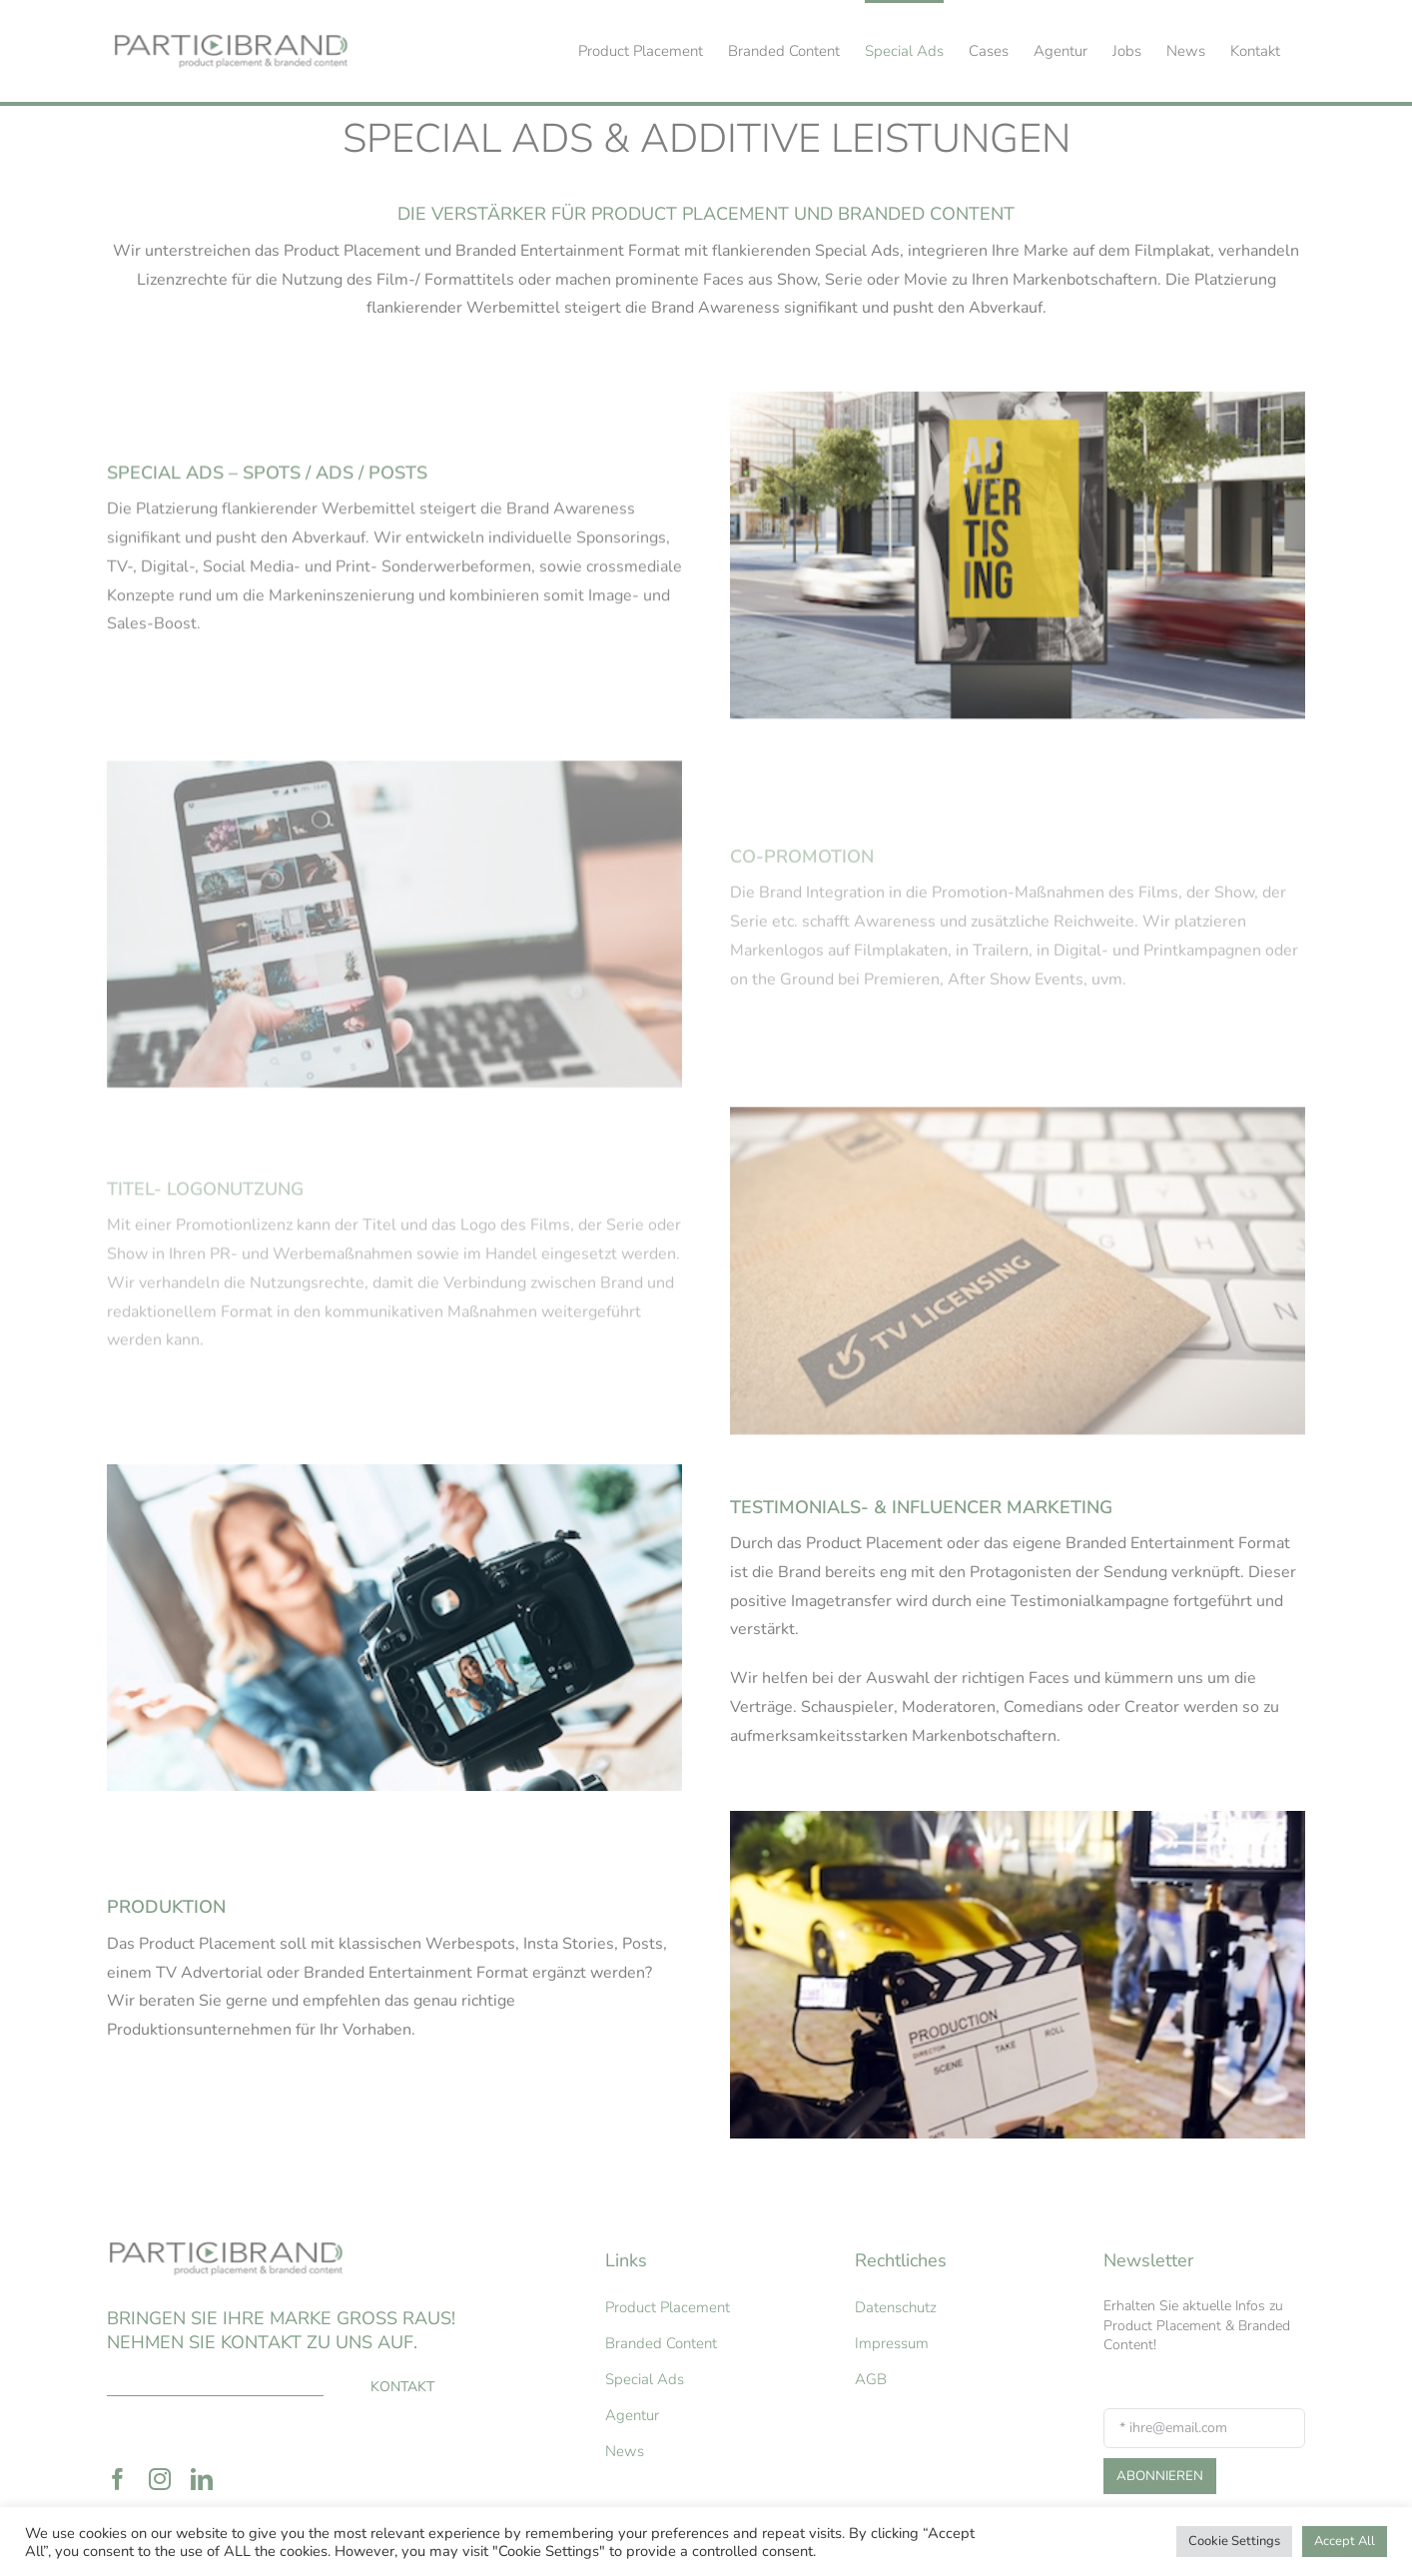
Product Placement (667, 2307)
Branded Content (661, 2343)
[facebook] (118, 2479)
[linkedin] (202, 2479)
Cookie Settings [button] (1234, 2541)
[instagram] (160, 2479)
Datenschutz (896, 2307)
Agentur (632, 2415)
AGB (871, 2379)
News (624, 2451)
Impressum (892, 2343)
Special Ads (644, 2379)
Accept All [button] (1344, 2541)
